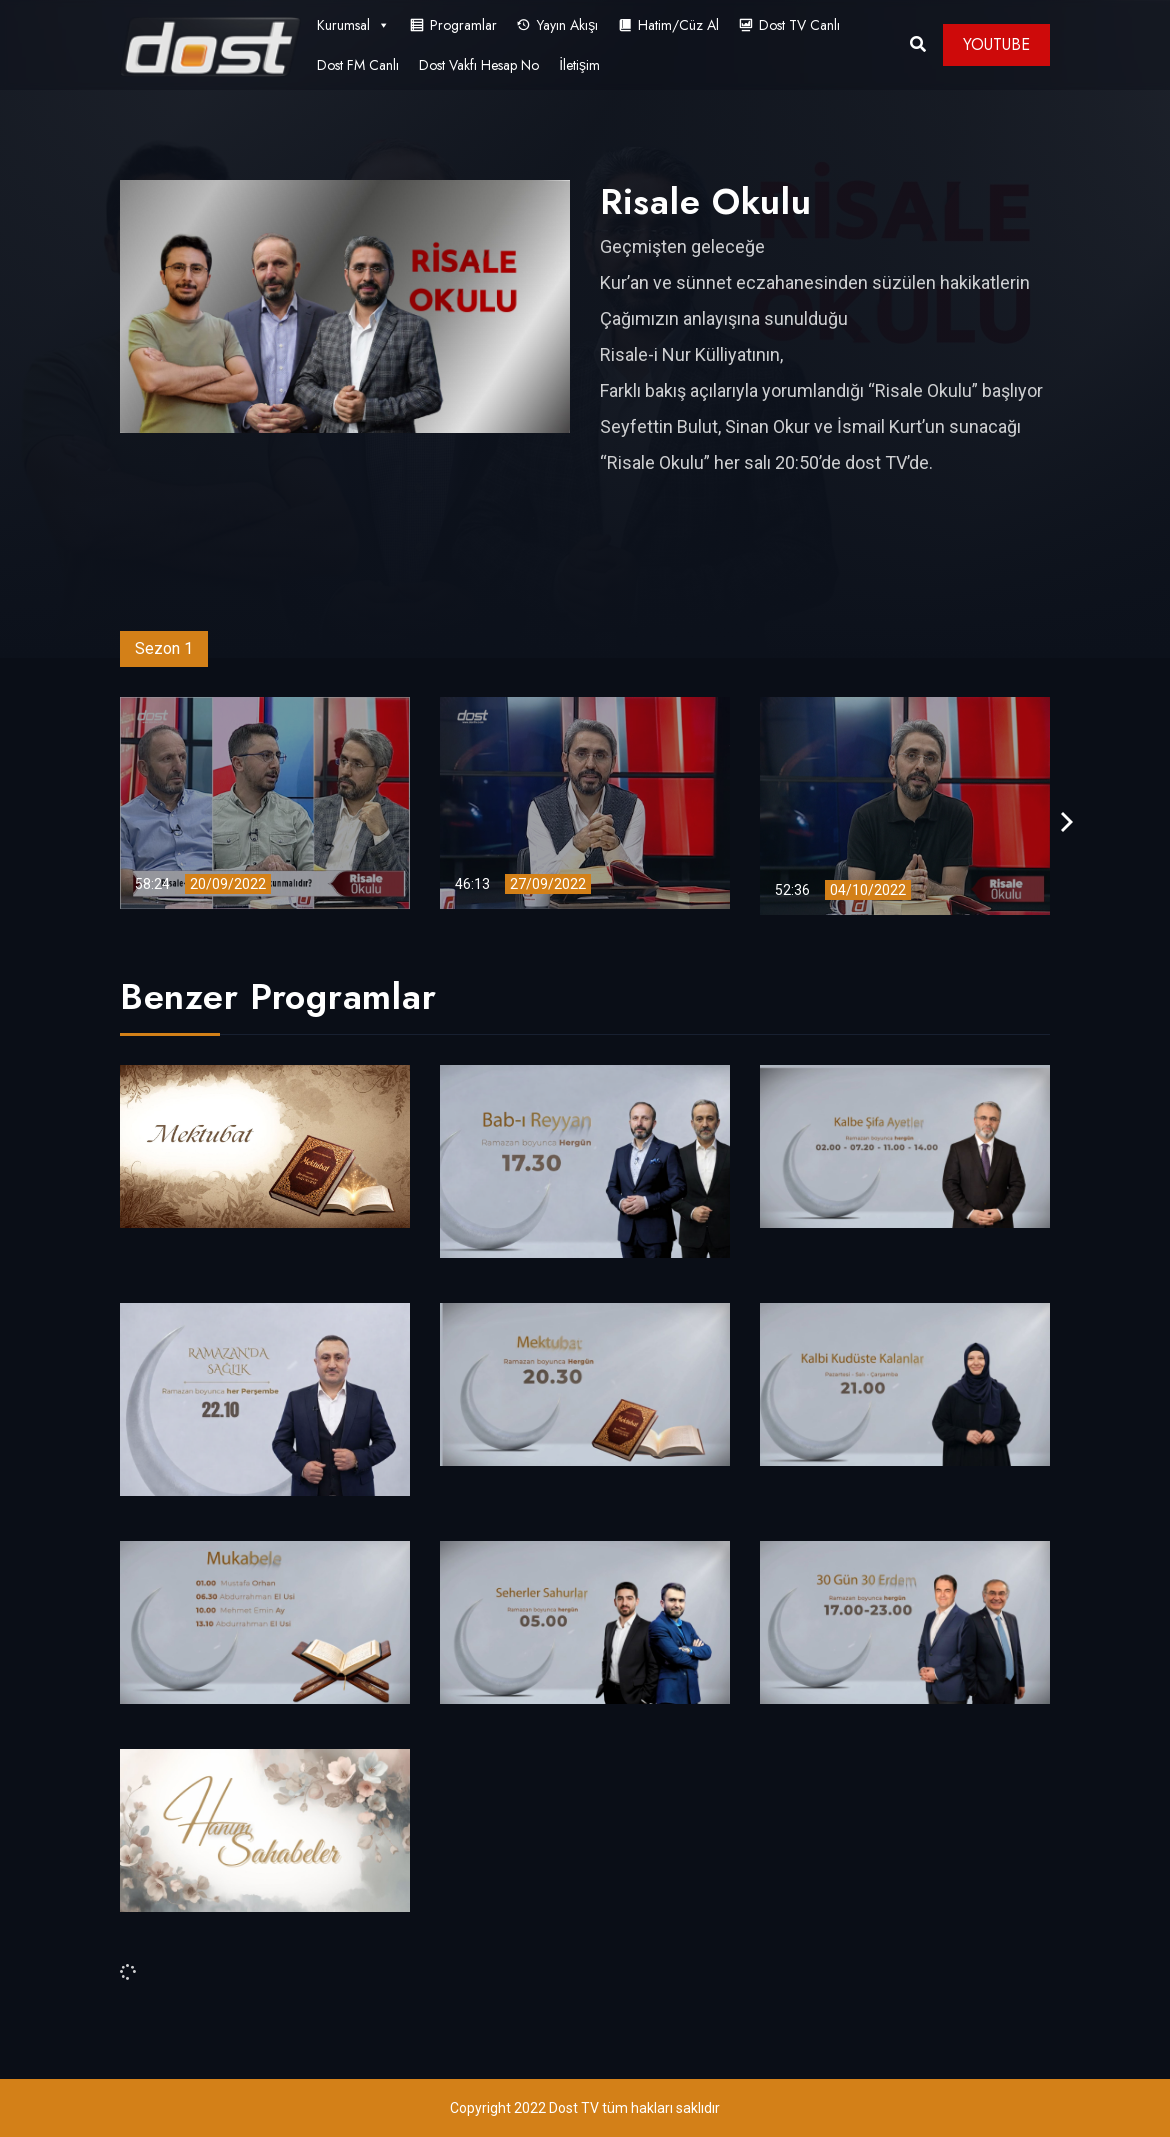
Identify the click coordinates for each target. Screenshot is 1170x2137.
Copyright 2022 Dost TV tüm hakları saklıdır (585, 2108)
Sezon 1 (164, 648)
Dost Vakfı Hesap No (479, 65)
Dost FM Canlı (358, 65)
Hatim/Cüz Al (678, 25)
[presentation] (1067, 822)
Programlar (463, 25)
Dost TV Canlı (799, 25)
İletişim (579, 65)
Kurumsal (353, 25)
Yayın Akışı (567, 25)
